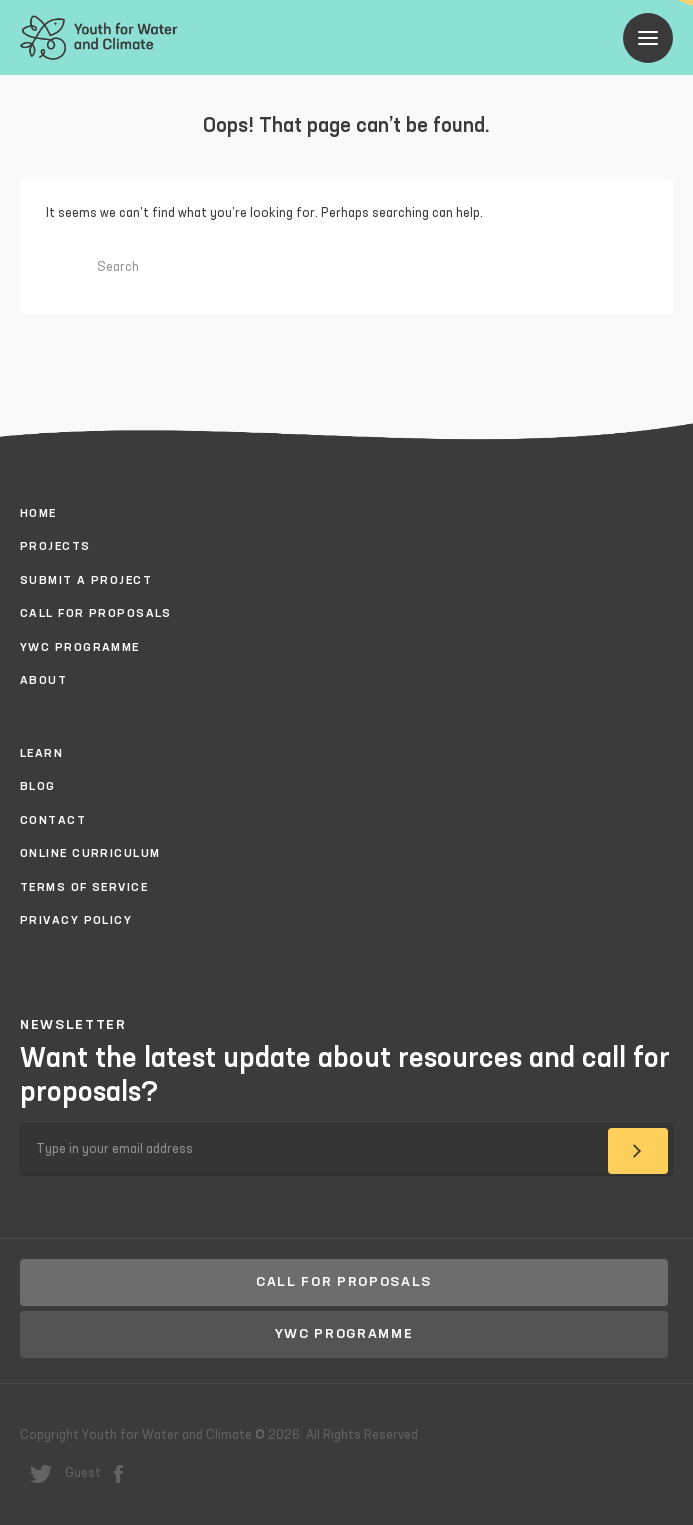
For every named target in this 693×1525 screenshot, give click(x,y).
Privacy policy (76, 921)
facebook (118, 1474)
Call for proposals (96, 614)
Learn (41, 754)
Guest (83, 1473)
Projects (55, 547)
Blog (38, 787)
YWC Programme (80, 648)
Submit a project (86, 581)
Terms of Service (84, 888)
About (43, 681)
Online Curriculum (90, 854)
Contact (53, 821)
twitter (41, 1474)
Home (38, 514)
